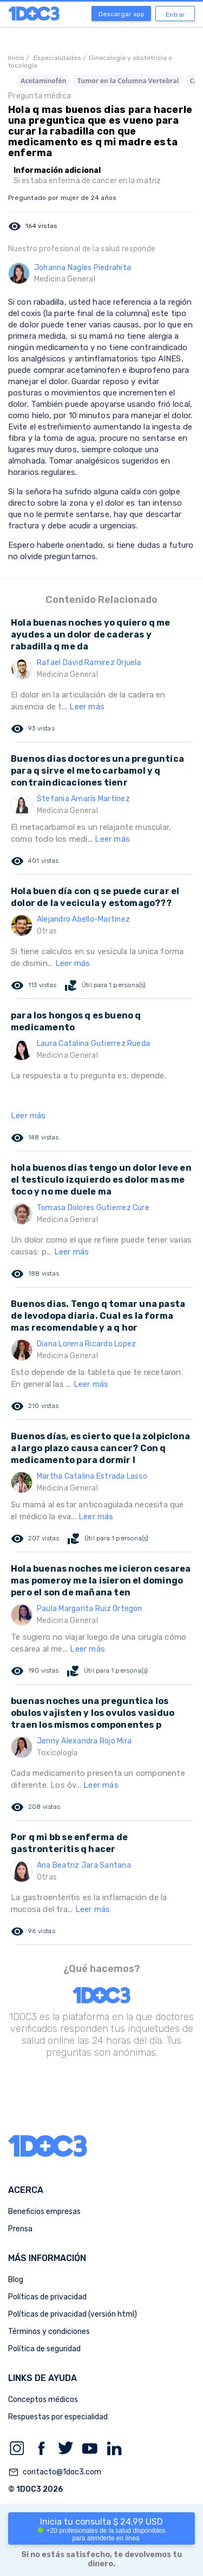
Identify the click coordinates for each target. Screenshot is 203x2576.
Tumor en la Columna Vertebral (128, 80)
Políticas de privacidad (47, 2297)
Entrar (175, 14)
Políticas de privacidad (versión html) (72, 2314)
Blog (15, 2279)
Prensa (20, 2228)
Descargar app (122, 14)
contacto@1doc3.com (54, 2472)
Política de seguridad (44, 2348)
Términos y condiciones (49, 2331)
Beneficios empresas (44, 2211)
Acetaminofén (43, 80)
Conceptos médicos (43, 2399)
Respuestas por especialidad (58, 2416)
